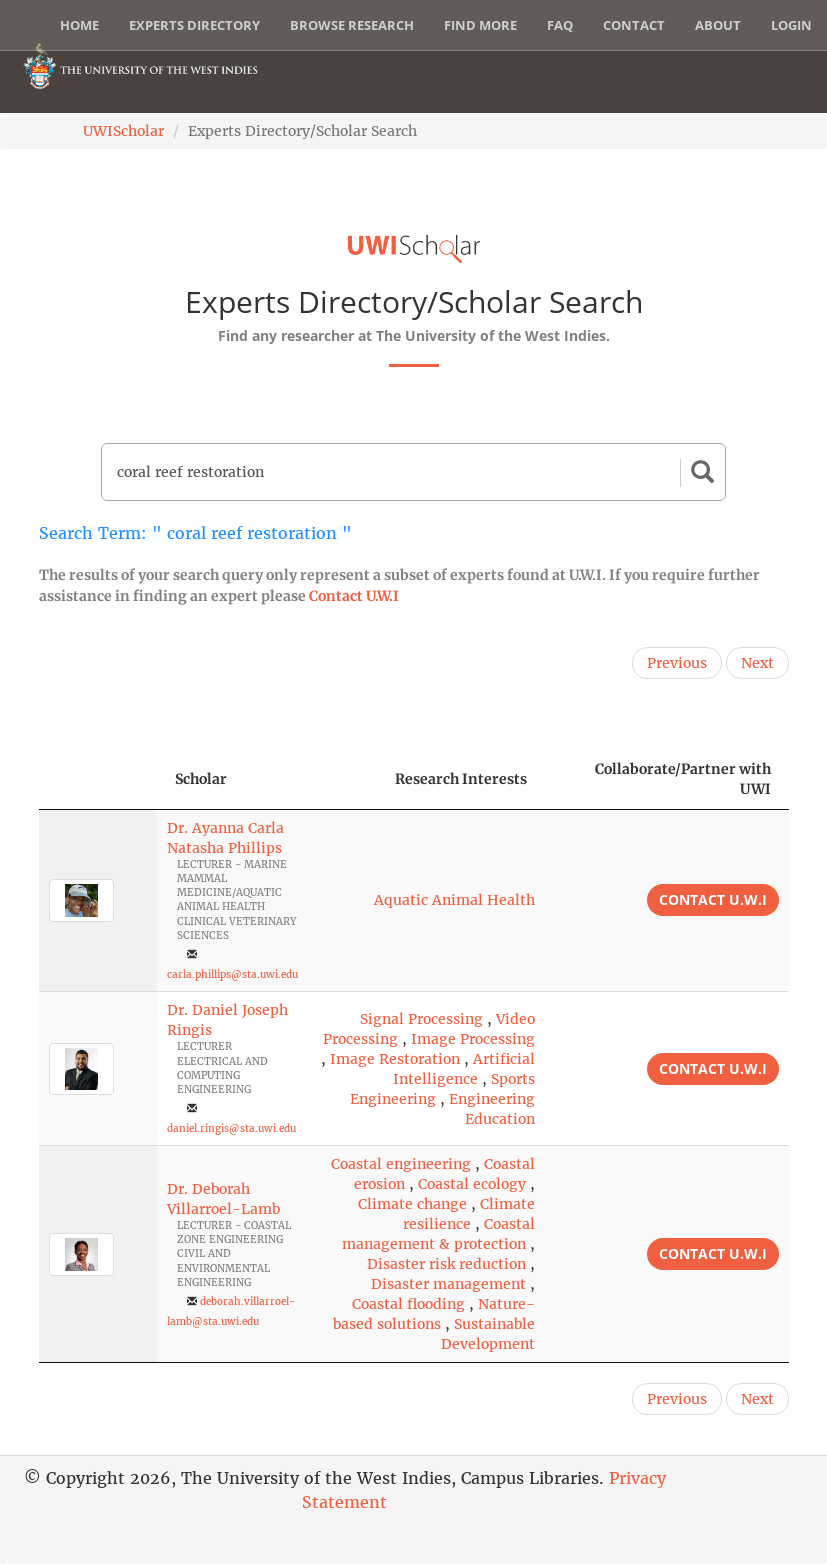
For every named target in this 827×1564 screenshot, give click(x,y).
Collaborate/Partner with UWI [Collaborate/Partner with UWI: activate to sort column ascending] (683, 779)
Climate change (412, 1204)
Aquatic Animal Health (454, 900)
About (718, 25)
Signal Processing (421, 1019)
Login (791, 25)
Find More (480, 25)
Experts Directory (194, 25)
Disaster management (448, 1284)
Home (79, 25)
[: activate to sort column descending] (98, 779)
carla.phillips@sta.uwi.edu (232, 974)
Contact (634, 25)
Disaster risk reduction (446, 1264)
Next (757, 663)
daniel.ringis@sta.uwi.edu (231, 1128)
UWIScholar (123, 131)
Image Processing (473, 1039)
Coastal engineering (401, 1164)
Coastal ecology (472, 1184)
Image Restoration (395, 1059)
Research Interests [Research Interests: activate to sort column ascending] (461, 779)
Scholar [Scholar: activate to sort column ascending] (201, 779)
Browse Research (352, 25)
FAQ (560, 25)
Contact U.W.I (354, 596)
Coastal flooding (408, 1304)
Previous (677, 663)
